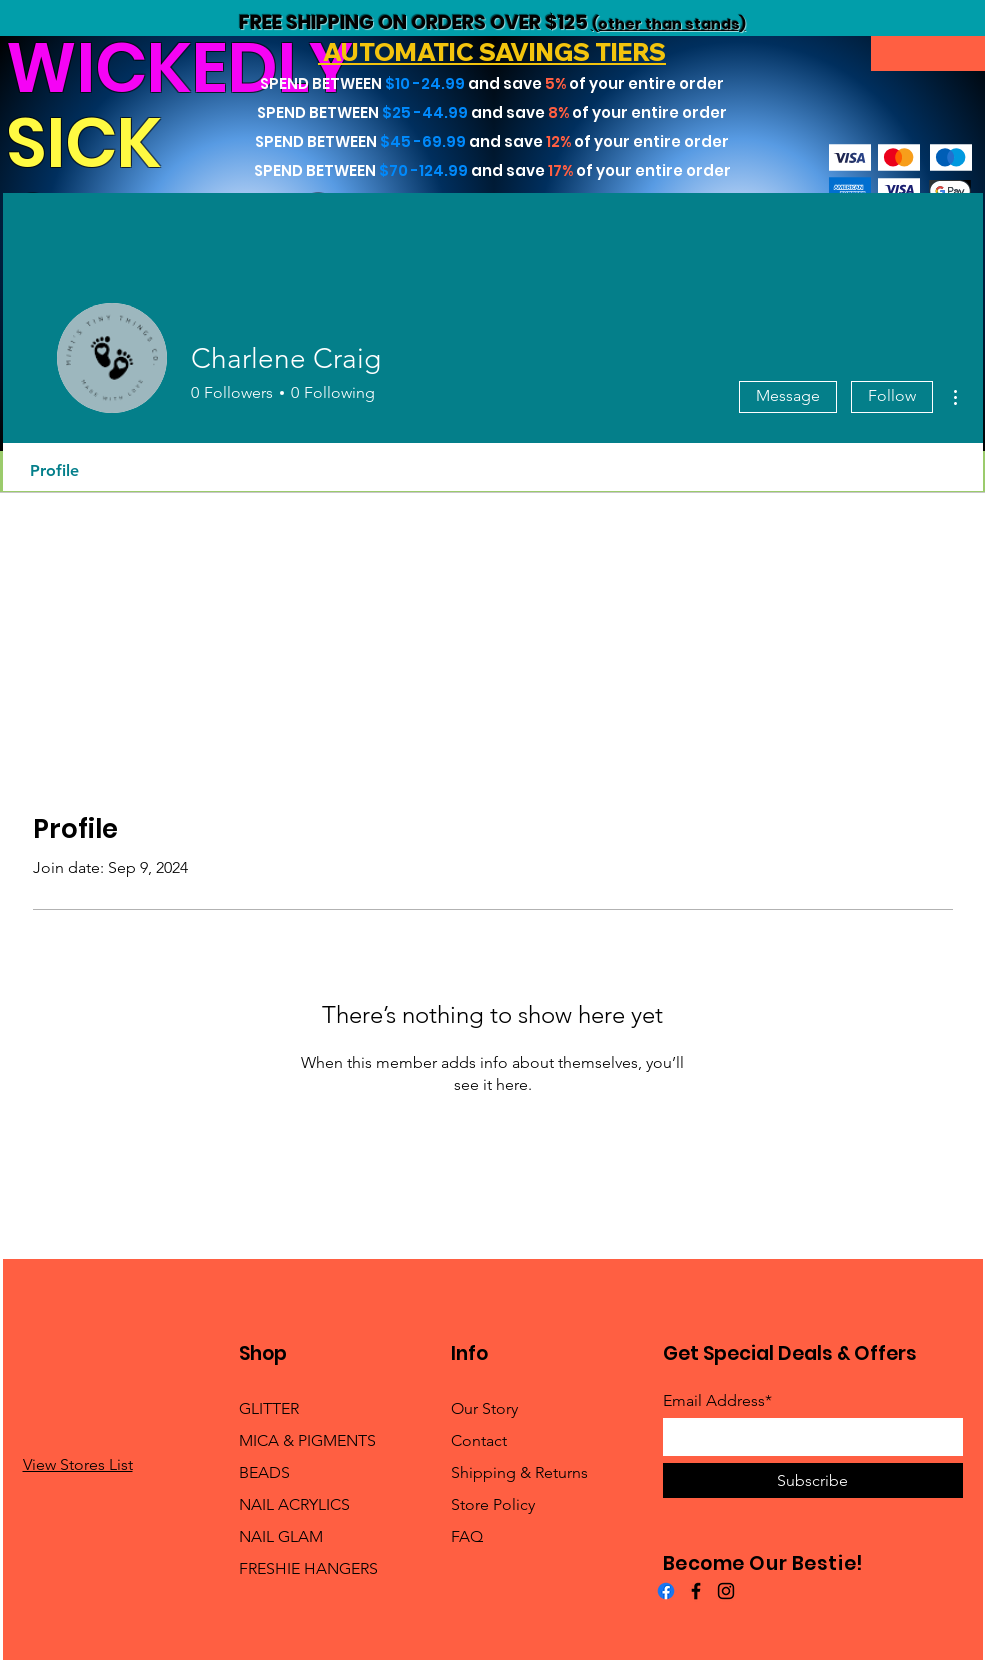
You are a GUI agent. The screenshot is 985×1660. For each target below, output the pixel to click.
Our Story (484, 1408)
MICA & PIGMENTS (307, 1440)
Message (788, 395)
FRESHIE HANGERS (308, 1568)
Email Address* (717, 1401)
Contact (479, 1440)
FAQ (467, 1536)
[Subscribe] (813, 1480)
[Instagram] (726, 1591)
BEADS (264, 1472)
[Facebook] (666, 1591)
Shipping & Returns (519, 1472)
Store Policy (493, 1504)
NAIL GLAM (281, 1536)
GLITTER (269, 1408)
